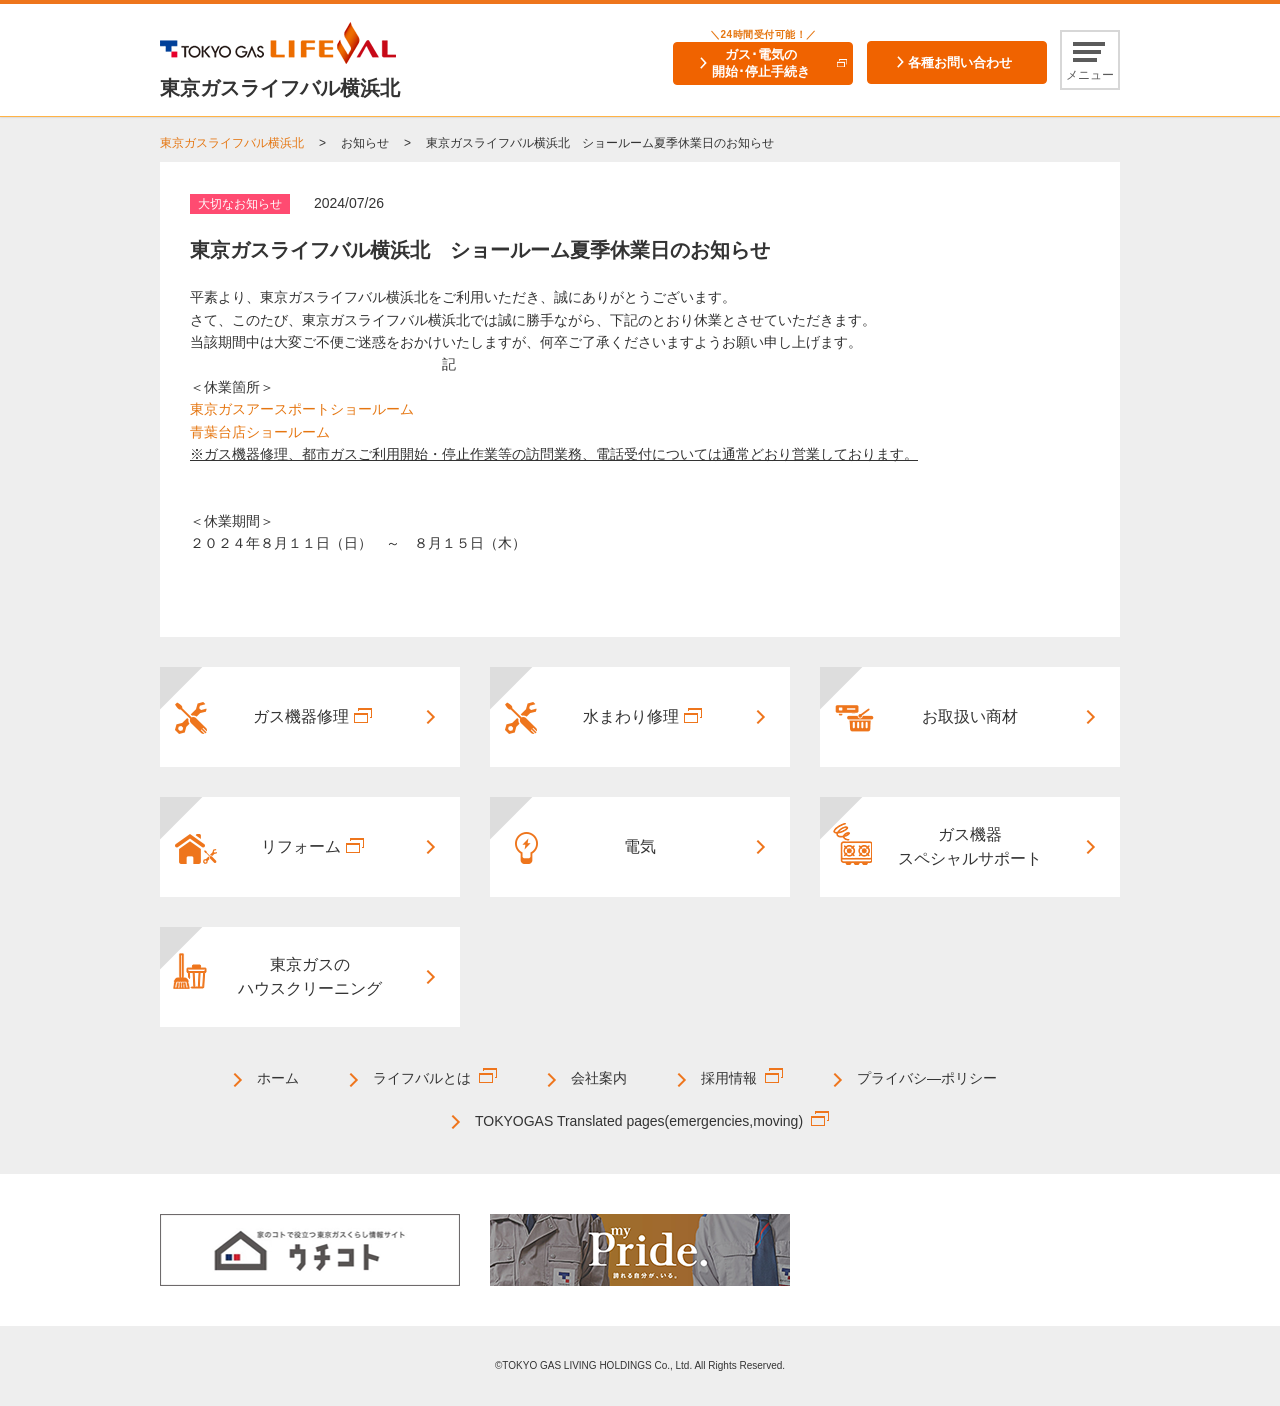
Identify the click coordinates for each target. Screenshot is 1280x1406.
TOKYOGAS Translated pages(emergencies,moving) (639, 1121)
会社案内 (599, 1078)
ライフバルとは (422, 1078)
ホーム (278, 1078)
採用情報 (729, 1078)
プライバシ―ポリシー (927, 1078)
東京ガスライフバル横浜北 (232, 143)
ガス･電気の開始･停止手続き (761, 63)
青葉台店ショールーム (260, 432)
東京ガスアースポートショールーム (302, 409)
